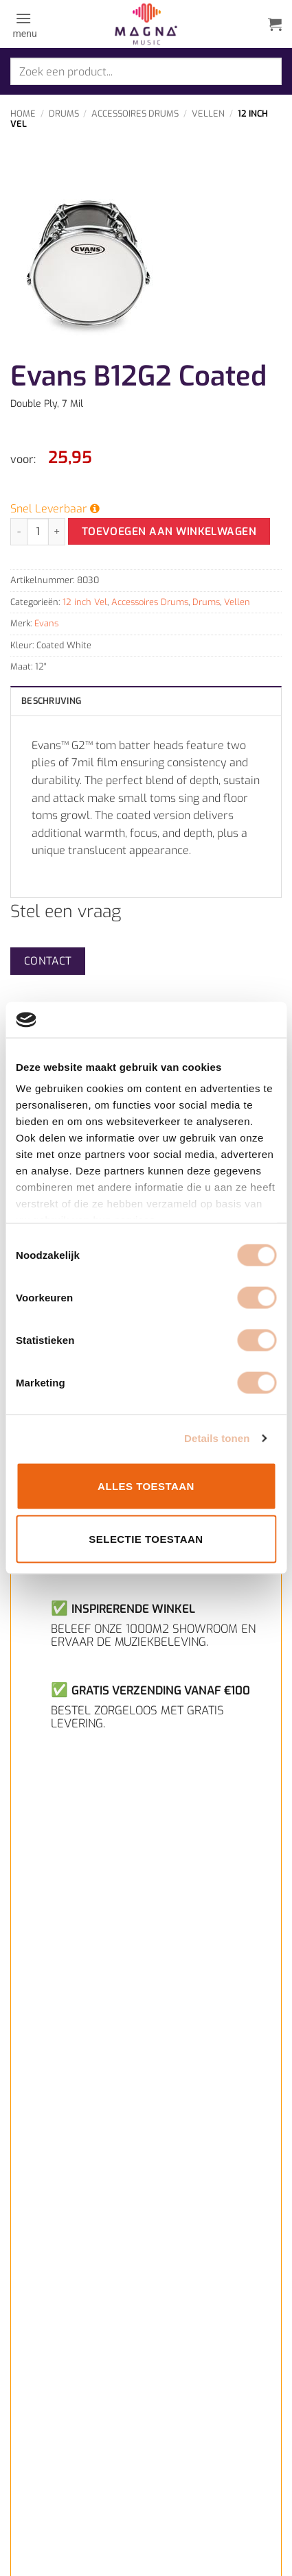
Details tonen (216, 1438)
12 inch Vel (85, 602)
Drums (64, 113)
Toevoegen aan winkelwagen (169, 531)
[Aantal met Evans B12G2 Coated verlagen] (18, 531)
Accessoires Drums (135, 113)
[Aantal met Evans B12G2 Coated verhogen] (57, 531)
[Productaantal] (38, 531)
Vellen (208, 113)
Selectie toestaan (146, 1539)
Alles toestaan (146, 1485)
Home (23, 113)
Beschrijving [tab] (51, 701)
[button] (23, 24)
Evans (46, 623)
